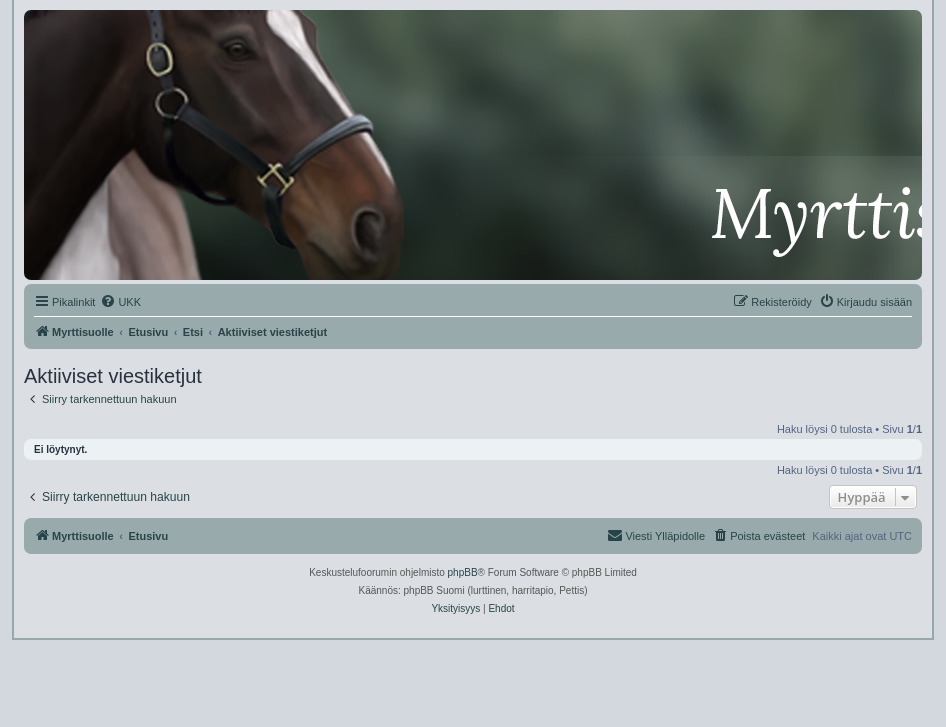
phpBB (463, 572)
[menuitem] (120, 302)
